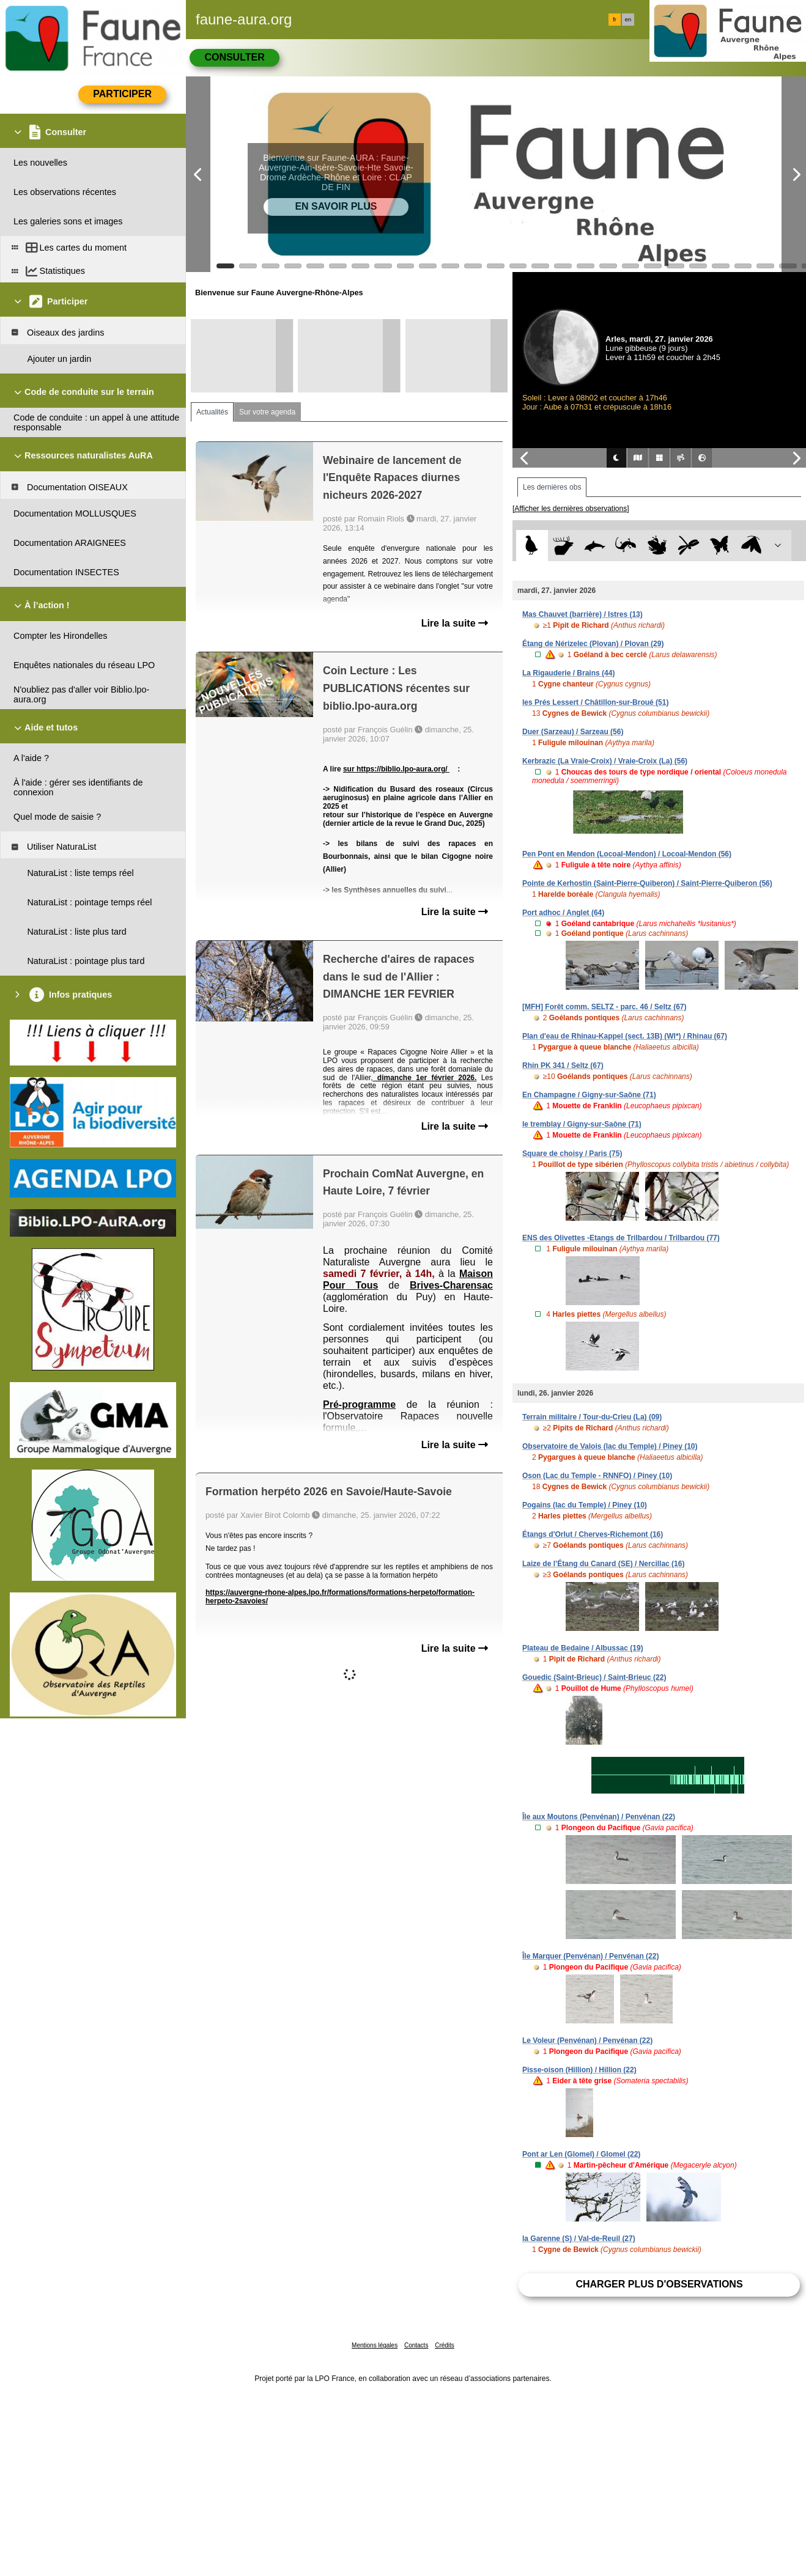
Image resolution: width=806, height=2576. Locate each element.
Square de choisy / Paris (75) (572, 1153)
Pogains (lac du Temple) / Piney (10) (584, 1505)
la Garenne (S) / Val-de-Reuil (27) (578, 2238)
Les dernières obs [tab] (552, 487)
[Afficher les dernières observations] (570, 508)
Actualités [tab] (212, 412)
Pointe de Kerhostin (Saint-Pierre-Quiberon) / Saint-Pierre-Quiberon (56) (647, 883)
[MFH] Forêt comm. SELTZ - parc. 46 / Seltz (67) (604, 1007)
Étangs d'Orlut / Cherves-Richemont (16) (592, 1534)
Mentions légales (374, 2345)
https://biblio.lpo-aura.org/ (403, 769)
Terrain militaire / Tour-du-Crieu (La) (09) (592, 1417)
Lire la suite (454, 623)
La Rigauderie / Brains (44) (568, 673)
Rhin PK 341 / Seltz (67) (563, 1065)
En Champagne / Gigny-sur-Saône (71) (589, 1095)
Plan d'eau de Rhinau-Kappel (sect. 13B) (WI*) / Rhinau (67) (624, 1036)
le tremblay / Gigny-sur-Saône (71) (581, 1124)
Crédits (444, 2345)
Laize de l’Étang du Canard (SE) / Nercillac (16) (603, 1563)
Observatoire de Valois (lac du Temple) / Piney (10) (610, 1446)
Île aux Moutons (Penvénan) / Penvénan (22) (598, 1816)
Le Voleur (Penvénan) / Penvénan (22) (587, 2040)
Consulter (234, 57)
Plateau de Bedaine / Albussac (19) (582, 1648)
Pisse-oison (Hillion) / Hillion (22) (579, 2070)
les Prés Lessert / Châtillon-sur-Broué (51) (595, 702)
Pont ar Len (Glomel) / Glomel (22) (581, 2154)
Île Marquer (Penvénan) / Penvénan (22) (590, 1956)
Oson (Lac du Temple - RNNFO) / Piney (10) (597, 1475)
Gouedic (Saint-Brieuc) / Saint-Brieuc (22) (594, 1677)
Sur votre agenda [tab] (267, 412)
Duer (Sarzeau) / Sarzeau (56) (572, 731)
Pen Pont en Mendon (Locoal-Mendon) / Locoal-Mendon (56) (626, 854)
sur (350, 769)
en (628, 20)
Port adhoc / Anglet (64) (563, 912)
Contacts (416, 2345)
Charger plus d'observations (658, 2284)
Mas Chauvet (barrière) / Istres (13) (582, 614)
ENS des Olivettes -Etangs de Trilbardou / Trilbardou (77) (621, 1238)
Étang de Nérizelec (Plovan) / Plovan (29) (593, 643)
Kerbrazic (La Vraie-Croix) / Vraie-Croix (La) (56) (604, 761)
